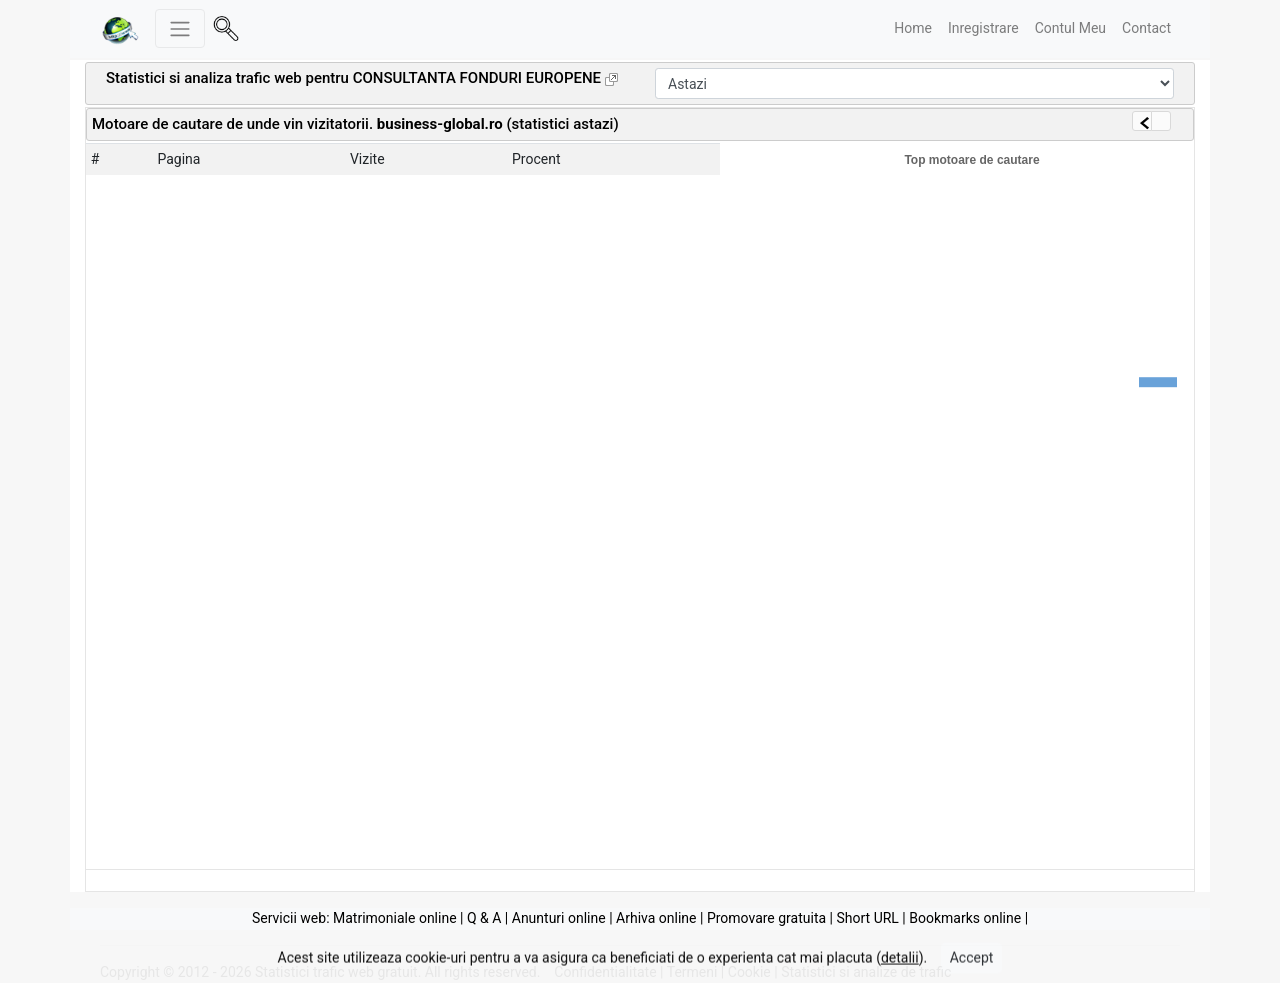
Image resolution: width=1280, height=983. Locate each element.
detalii (900, 965)
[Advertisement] (856, 121)
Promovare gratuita (766, 918)
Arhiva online (656, 918)
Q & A (484, 918)
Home (913, 28)
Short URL (867, 918)
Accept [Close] (972, 965)
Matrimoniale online (395, 918)
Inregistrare (983, 28)
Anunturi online (559, 918)
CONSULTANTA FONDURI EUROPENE (477, 78)
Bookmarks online (965, 918)
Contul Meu (1070, 28)
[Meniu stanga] (180, 28)
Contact (1146, 28)
